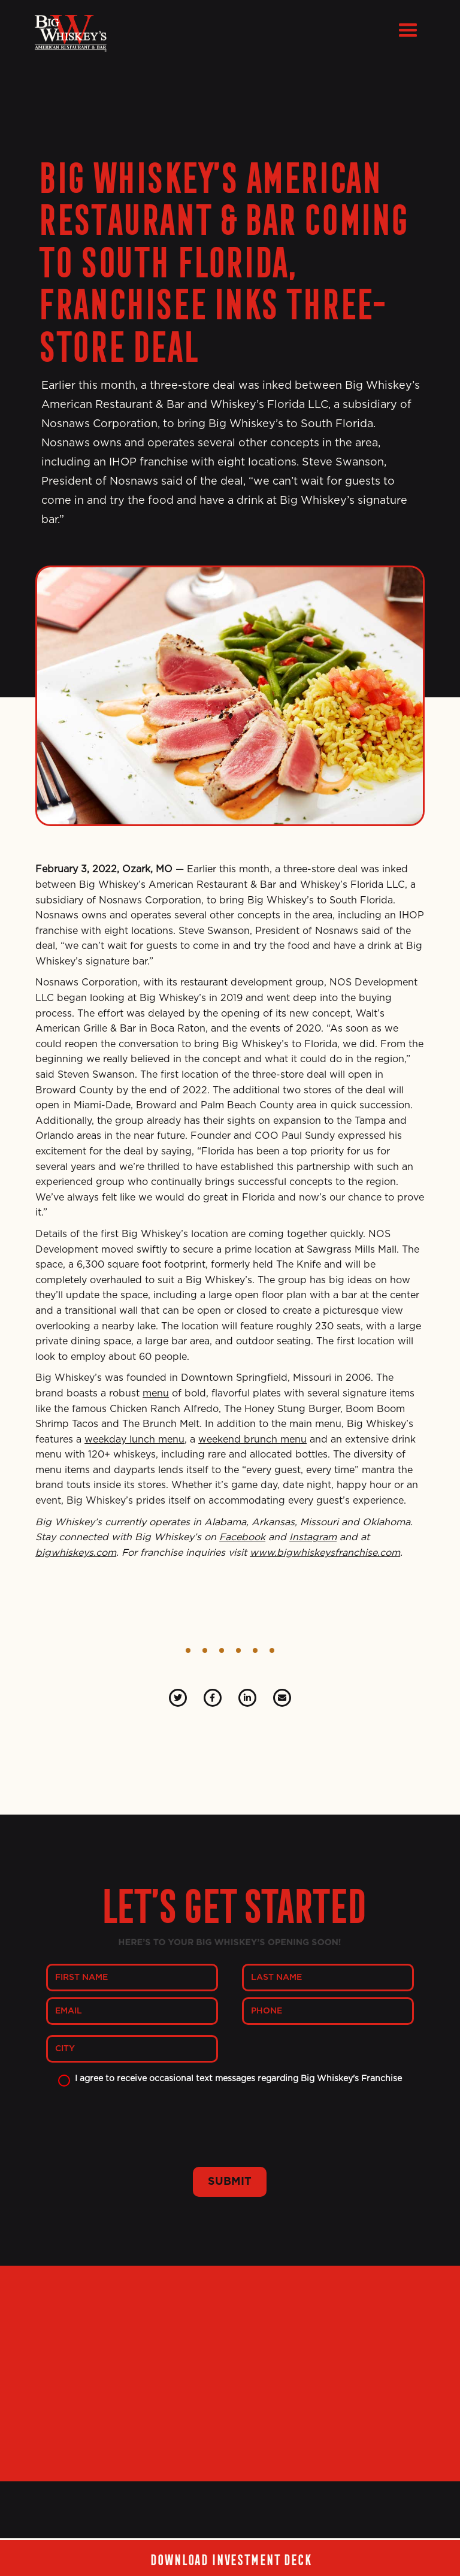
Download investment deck (229, 2558)
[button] (408, 30)
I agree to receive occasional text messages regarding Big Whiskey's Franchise (238, 2079)
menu (156, 1393)
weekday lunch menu (134, 1439)
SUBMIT (230, 2181)
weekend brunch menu (252, 1439)
